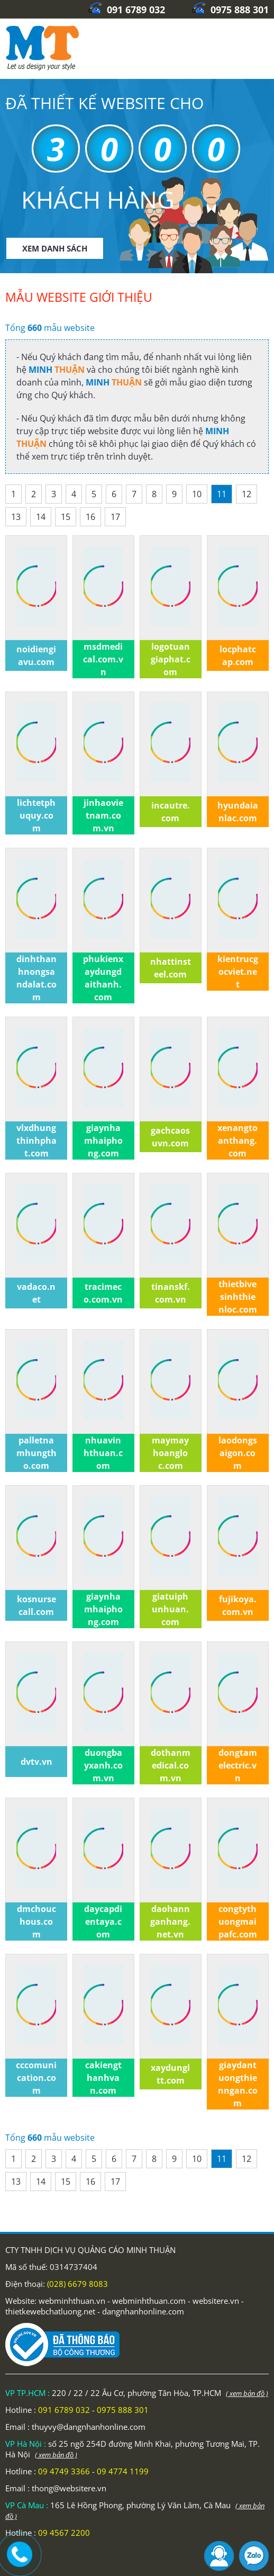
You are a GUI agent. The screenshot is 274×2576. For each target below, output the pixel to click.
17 (115, 517)
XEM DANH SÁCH (54, 248)
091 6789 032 (126, 9)
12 (246, 494)
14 (40, 517)
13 (16, 517)
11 (221, 494)
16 (90, 517)
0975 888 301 (230, 9)
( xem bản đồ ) (247, 2393)
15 (65, 517)
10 (197, 494)
